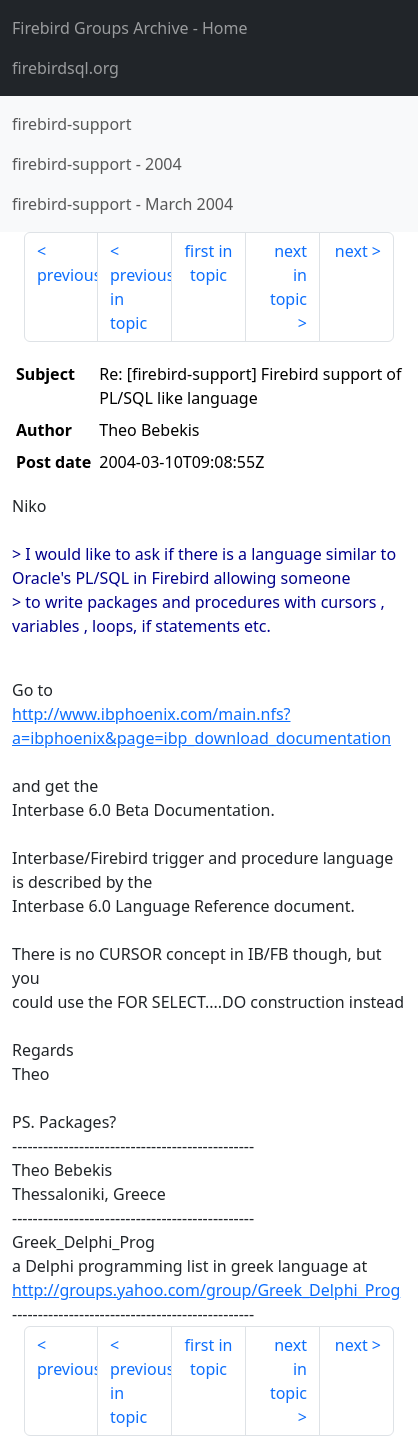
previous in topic (141, 299)
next (351, 251)
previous (67, 275)
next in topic (288, 275)
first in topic (209, 263)
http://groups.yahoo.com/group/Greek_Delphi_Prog (206, 1290)
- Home (130, 28)
